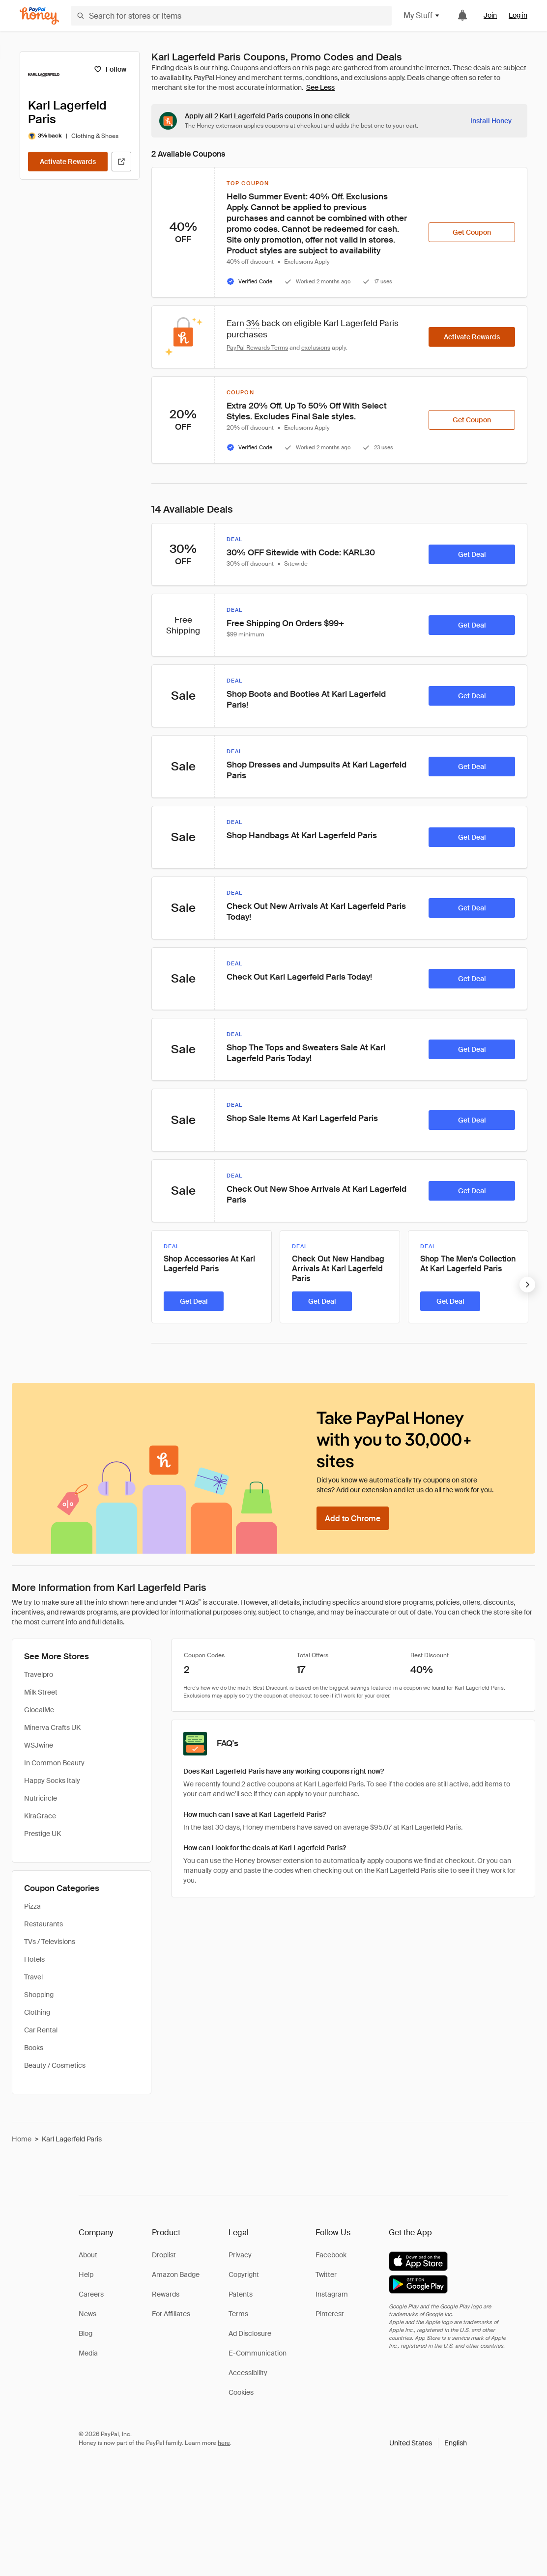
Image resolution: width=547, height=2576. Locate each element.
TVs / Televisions (49, 1941)
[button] (428, 2443)
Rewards (165, 2294)
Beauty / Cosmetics (55, 2065)
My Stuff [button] (421, 15)
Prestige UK (42, 1833)
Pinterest (330, 2313)
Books (33, 2047)
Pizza (32, 1906)
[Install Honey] (491, 121)
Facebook (331, 2254)
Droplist (164, 2254)
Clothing (37, 2012)
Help (86, 2274)
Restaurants (43, 1923)
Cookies (241, 2392)
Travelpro (38, 1674)
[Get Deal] (472, 554)
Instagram (332, 2294)
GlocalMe (39, 1709)
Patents (241, 2294)
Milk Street (41, 1692)
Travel (33, 1977)
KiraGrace (40, 1815)
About (88, 2254)
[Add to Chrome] (353, 1518)
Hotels (34, 1959)
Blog (85, 2333)
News (87, 2313)
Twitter (326, 2274)
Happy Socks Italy (52, 1780)
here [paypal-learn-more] (224, 2443)
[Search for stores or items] (231, 16)
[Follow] (109, 69)
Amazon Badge (176, 2274)
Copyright (244, 2274)
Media (88, 2353)
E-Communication (258, 2353)
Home (21, 2139)
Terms (238, 2313)
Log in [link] (518, 15)
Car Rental (41, 2030)
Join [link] (490, 15)
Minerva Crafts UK (52, 1727)
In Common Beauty (54, 1762)
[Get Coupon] (472, 232)
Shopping (39, 1994)
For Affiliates (171, 2313)
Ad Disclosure (250, 2333)
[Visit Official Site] (121, 161)
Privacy (240, 2254)
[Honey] (39, 16)
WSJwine (38, 1745)
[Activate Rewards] (68, 161)
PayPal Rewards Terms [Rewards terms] (257, 348)
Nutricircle (40, 1798)
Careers (91, 2294)
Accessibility (248, 2372)
